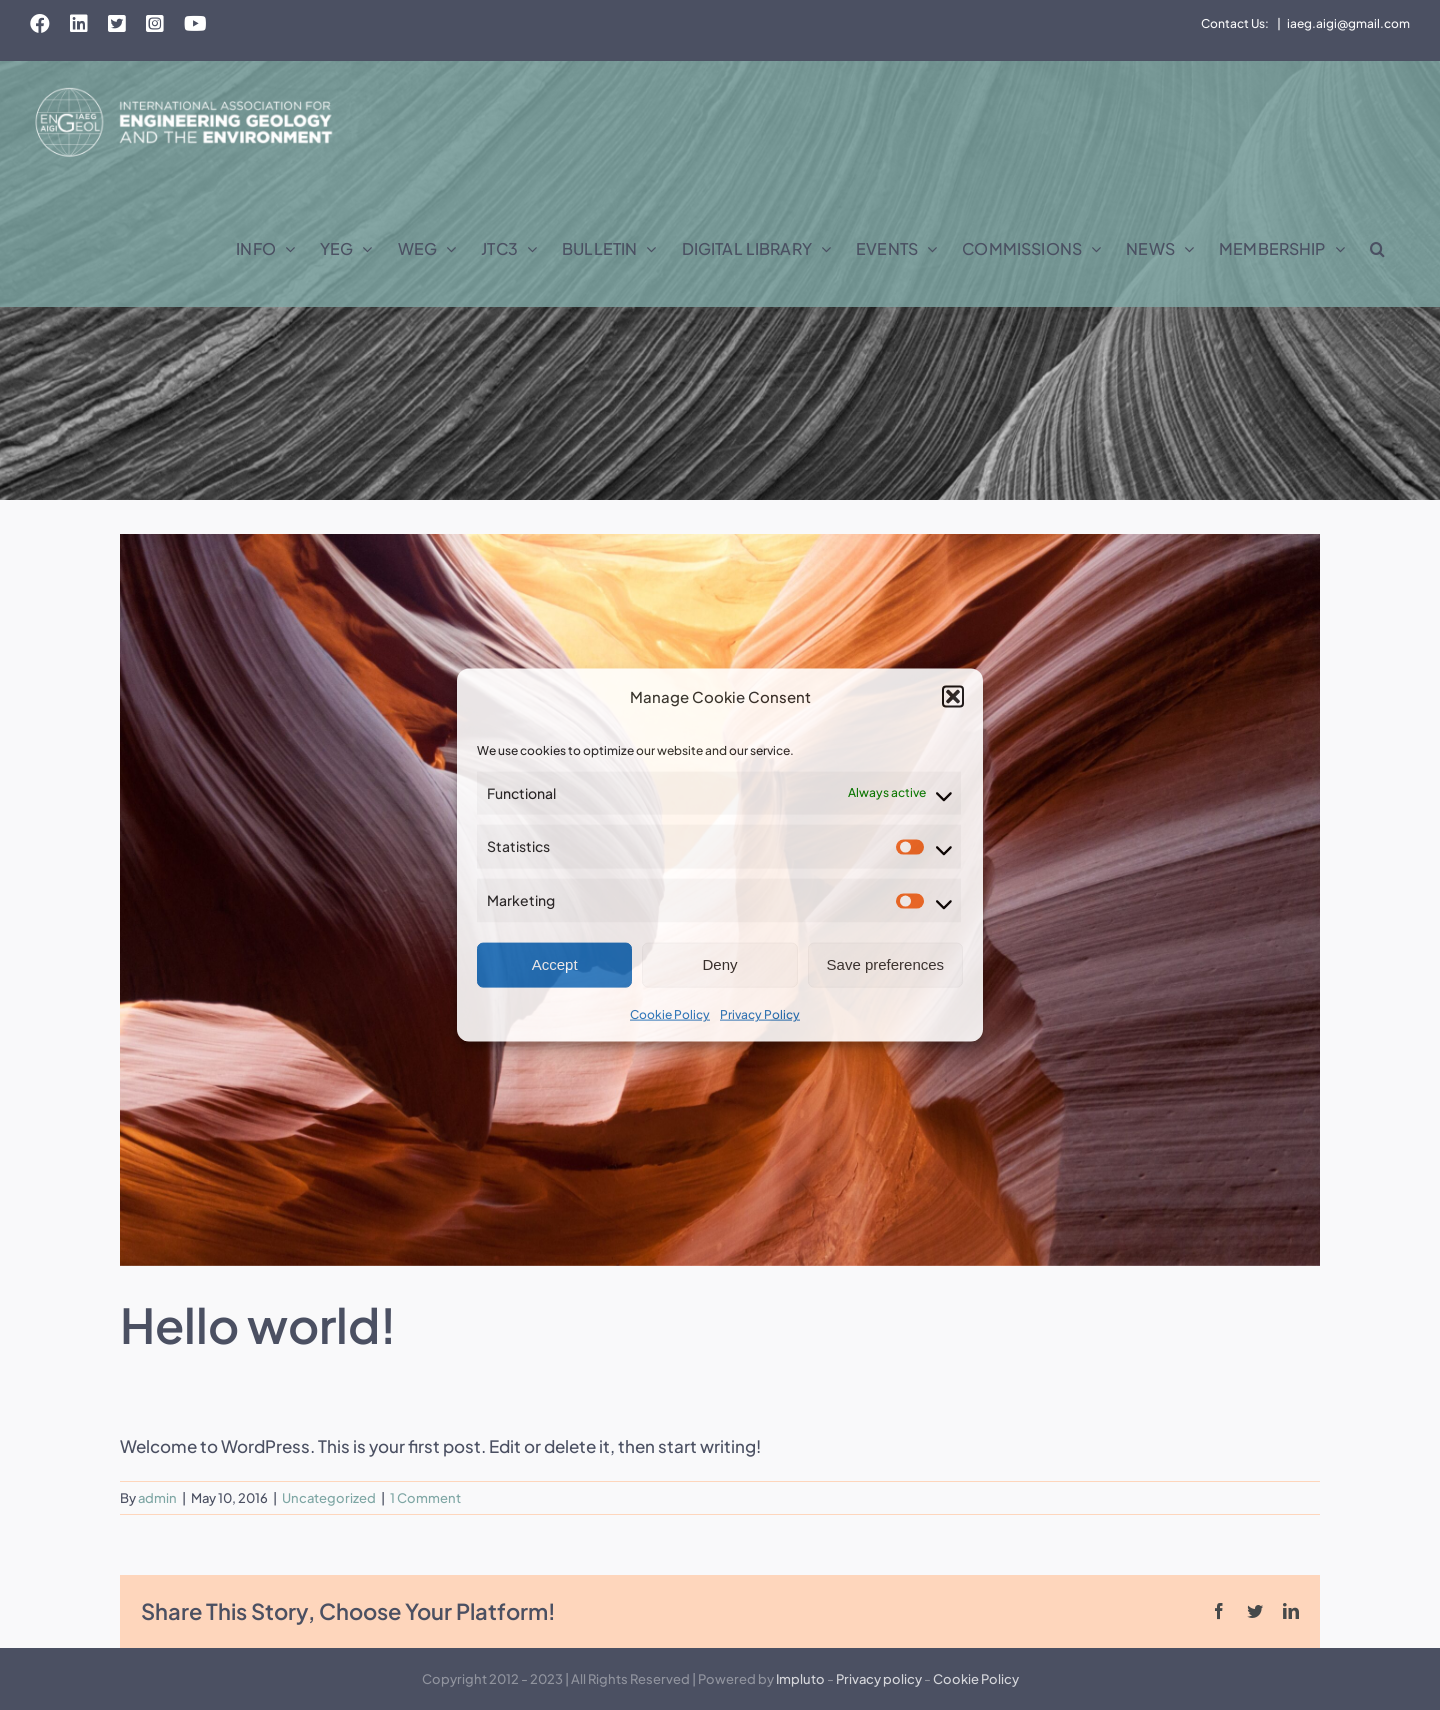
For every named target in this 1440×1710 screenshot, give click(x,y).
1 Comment (425, 1498)
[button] (953, 696)
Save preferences (886, 964)
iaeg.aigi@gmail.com (1348, 23)
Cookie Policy (670, 1014)
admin (157, 1498)
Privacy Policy (760, 1014)
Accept (555, 964)
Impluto (800, 1679)
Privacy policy (879, 1679)
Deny (719, 964)
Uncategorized (329, 1498)
